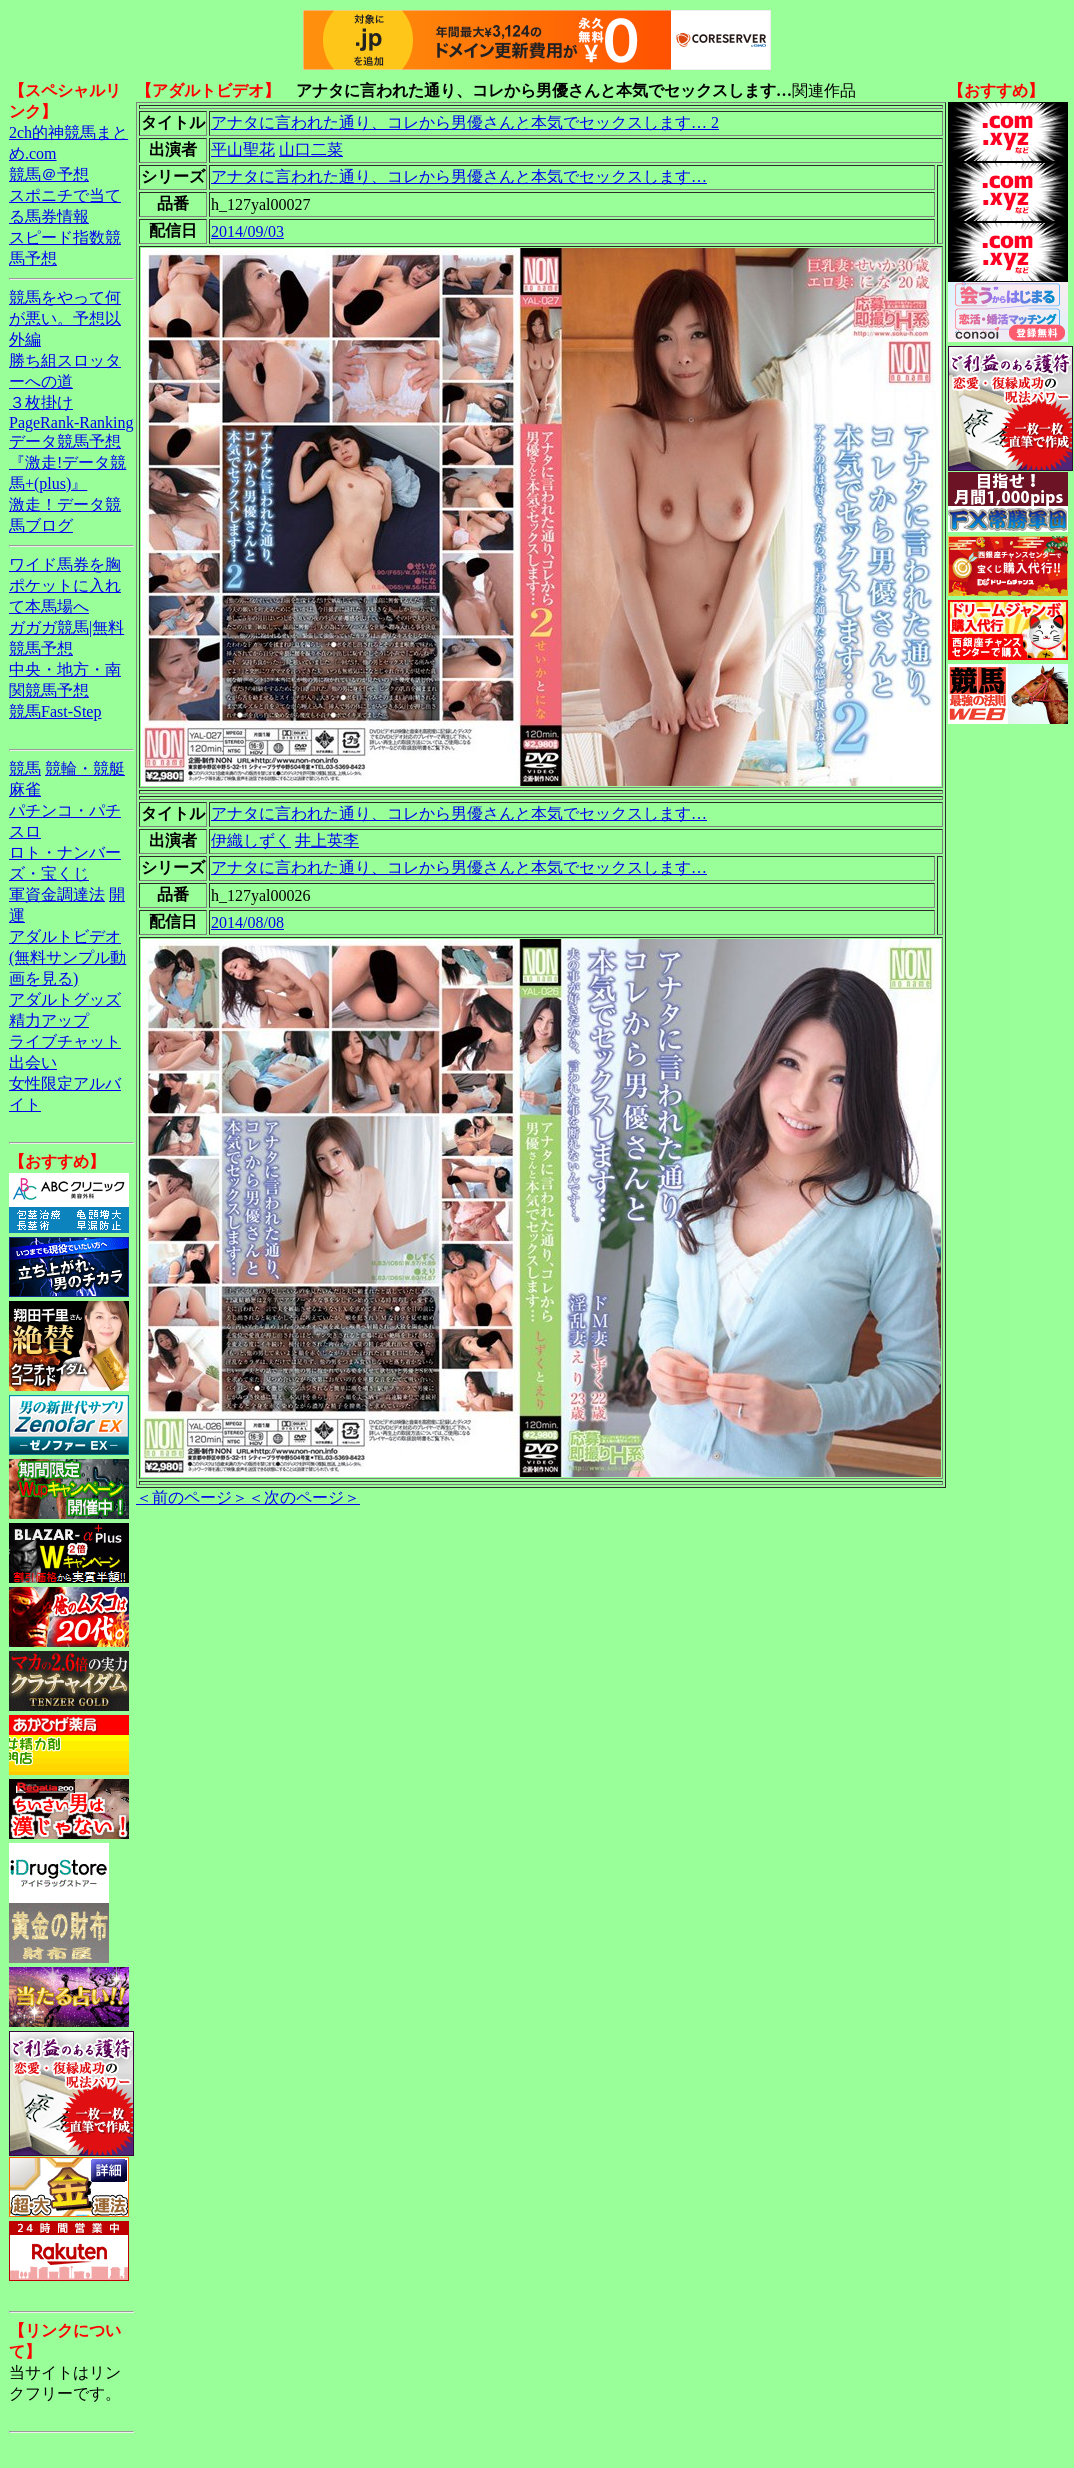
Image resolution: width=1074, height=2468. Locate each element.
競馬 (25, 768)
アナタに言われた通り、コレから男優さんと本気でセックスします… (459, 176)
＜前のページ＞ (192, 1497)
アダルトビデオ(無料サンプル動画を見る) (67, 957)
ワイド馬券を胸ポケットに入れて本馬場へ (65, 585)
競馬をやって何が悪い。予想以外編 (65, 318)
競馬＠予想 (49, 174)
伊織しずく (251, 840)
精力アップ (49, 1020)
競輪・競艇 (85, 768)
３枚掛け (41, 402)
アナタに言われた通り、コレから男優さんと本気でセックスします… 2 (465, 122)
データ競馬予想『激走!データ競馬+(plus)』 (67, 462)
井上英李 (327, 840)
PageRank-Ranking (71, 422)
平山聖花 (243, 149)
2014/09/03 (247, 231)
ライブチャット (65, 1041)
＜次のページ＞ (304, 1497)
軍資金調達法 (57, 894)
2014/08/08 (247, 922)
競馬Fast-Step (55, 711)
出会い (33, 1062)
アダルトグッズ (65, 999)
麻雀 (25, 789)
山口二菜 (311, 149)
